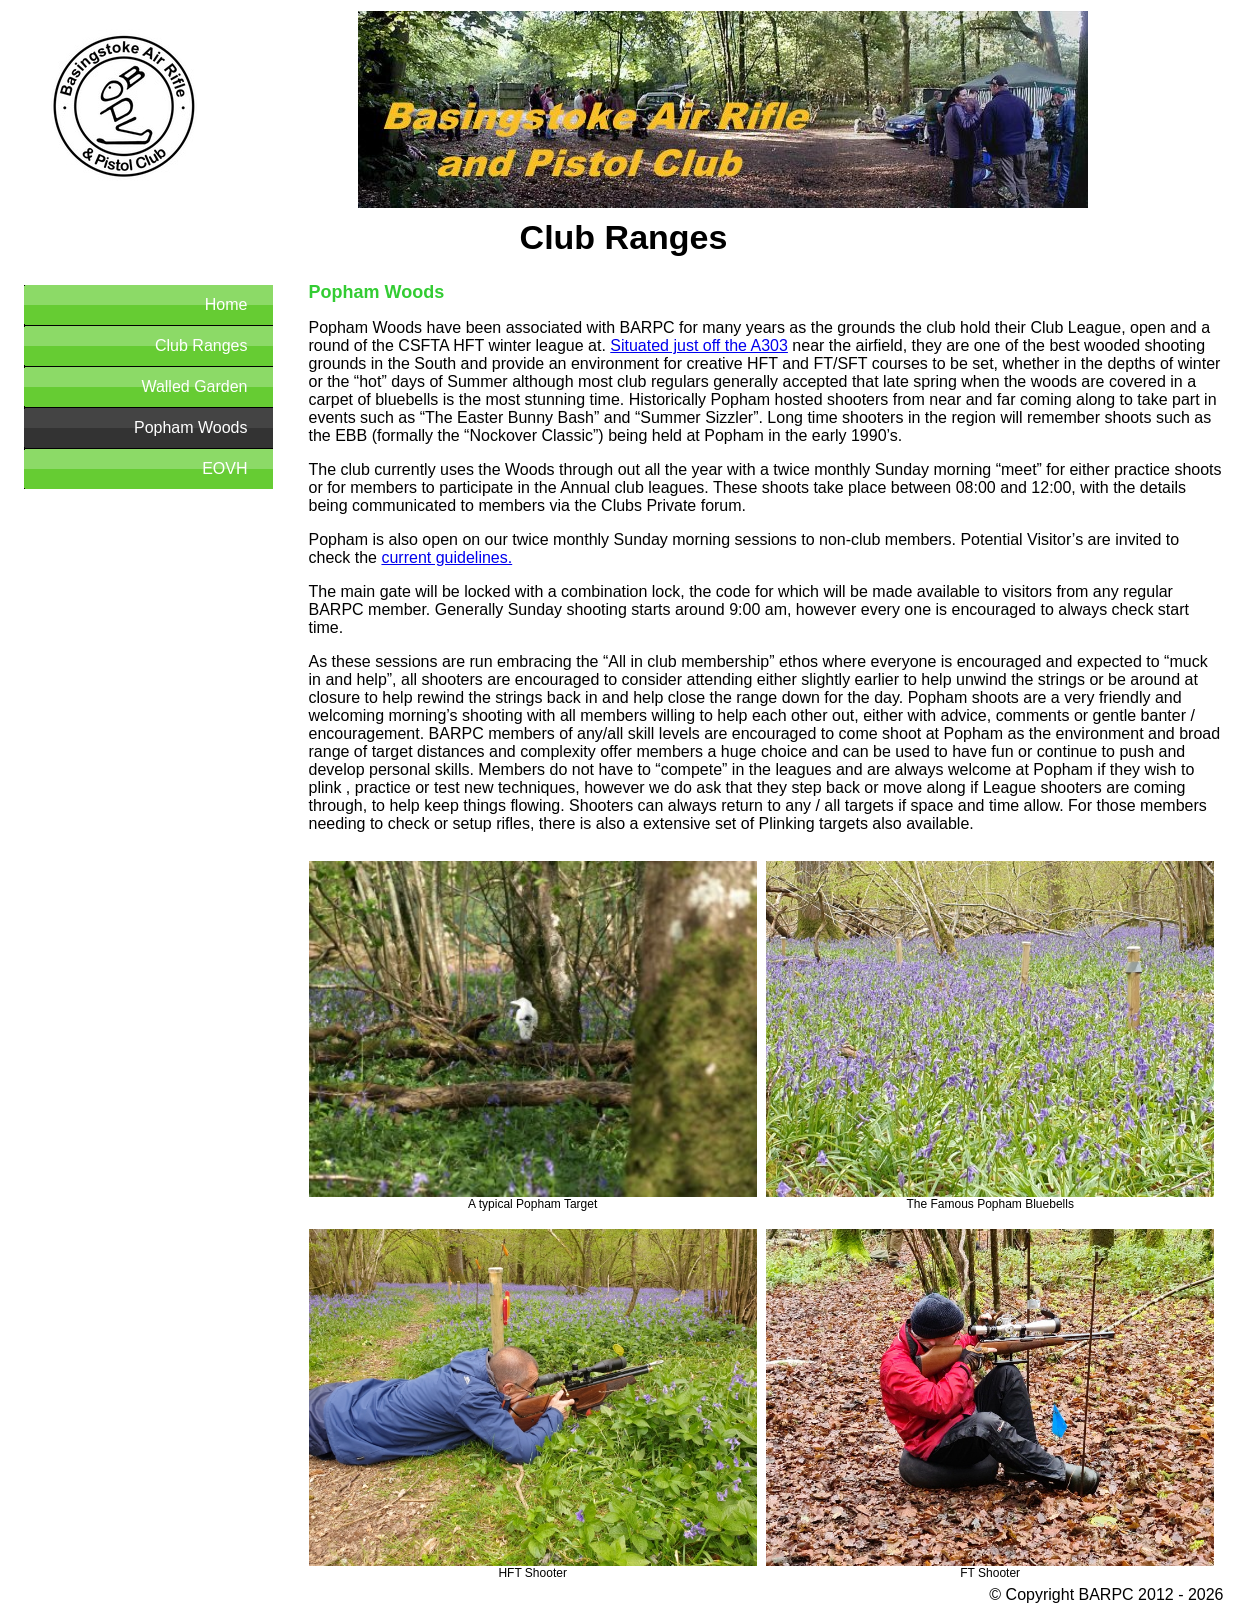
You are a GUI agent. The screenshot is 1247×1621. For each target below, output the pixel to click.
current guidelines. (446, 557)
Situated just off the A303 (699, 345)
